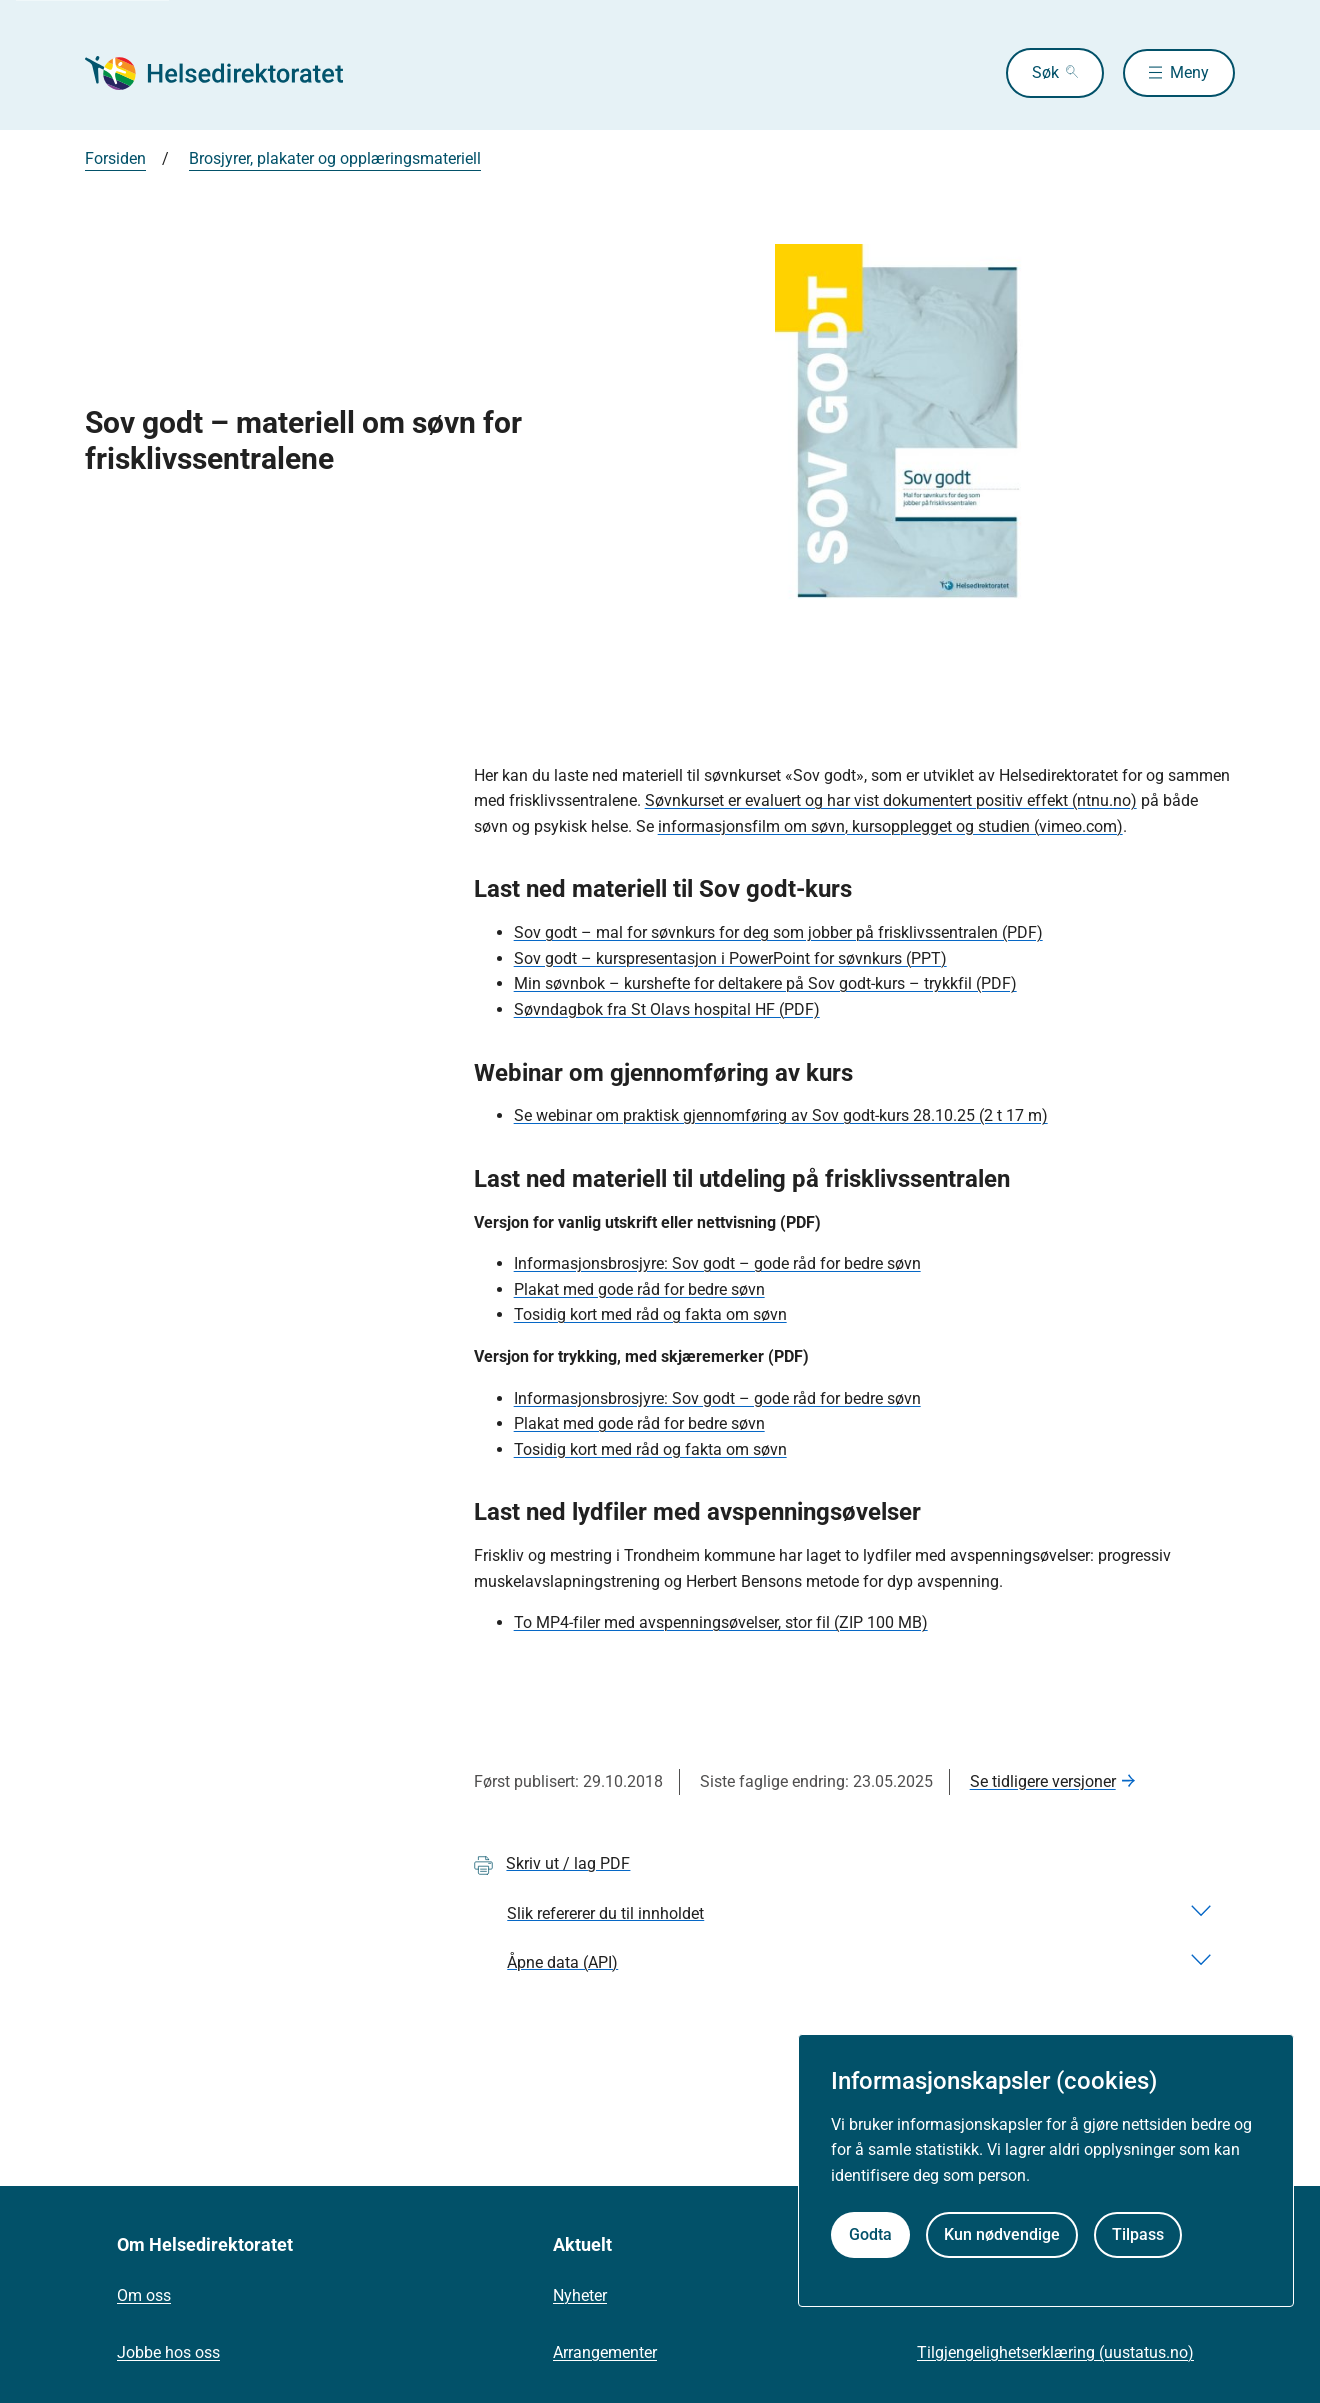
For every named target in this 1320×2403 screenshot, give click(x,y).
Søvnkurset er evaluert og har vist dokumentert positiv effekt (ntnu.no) (891, 800)
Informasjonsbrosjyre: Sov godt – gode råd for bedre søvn (717, 1263)
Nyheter (580, 2295)
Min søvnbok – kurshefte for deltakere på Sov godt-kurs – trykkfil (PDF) (765, 983)
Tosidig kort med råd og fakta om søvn (650, 1314)
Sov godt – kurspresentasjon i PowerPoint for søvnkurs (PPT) (730, 958)
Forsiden (115, 158)
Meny (1189, 72)
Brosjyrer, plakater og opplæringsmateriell (335, 158)
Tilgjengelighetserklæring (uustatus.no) (1055, 2352)
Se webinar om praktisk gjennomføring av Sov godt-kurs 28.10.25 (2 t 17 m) (781, 1115)
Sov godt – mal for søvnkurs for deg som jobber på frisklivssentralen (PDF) (778, 932)
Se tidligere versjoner (1043, 1781)
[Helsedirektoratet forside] (229, 73)
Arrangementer (605, 2352)
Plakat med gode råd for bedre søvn (639, 1289)
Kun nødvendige (1002, 2234)
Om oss (144, 2295)
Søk (1039, 72)
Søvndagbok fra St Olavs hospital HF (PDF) (667, 1009)
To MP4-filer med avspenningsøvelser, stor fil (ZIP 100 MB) (721, 1622)
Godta (870, 2234)
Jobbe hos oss (168, 2352)
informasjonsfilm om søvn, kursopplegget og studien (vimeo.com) (890, 826)
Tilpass (1138, 2234)
